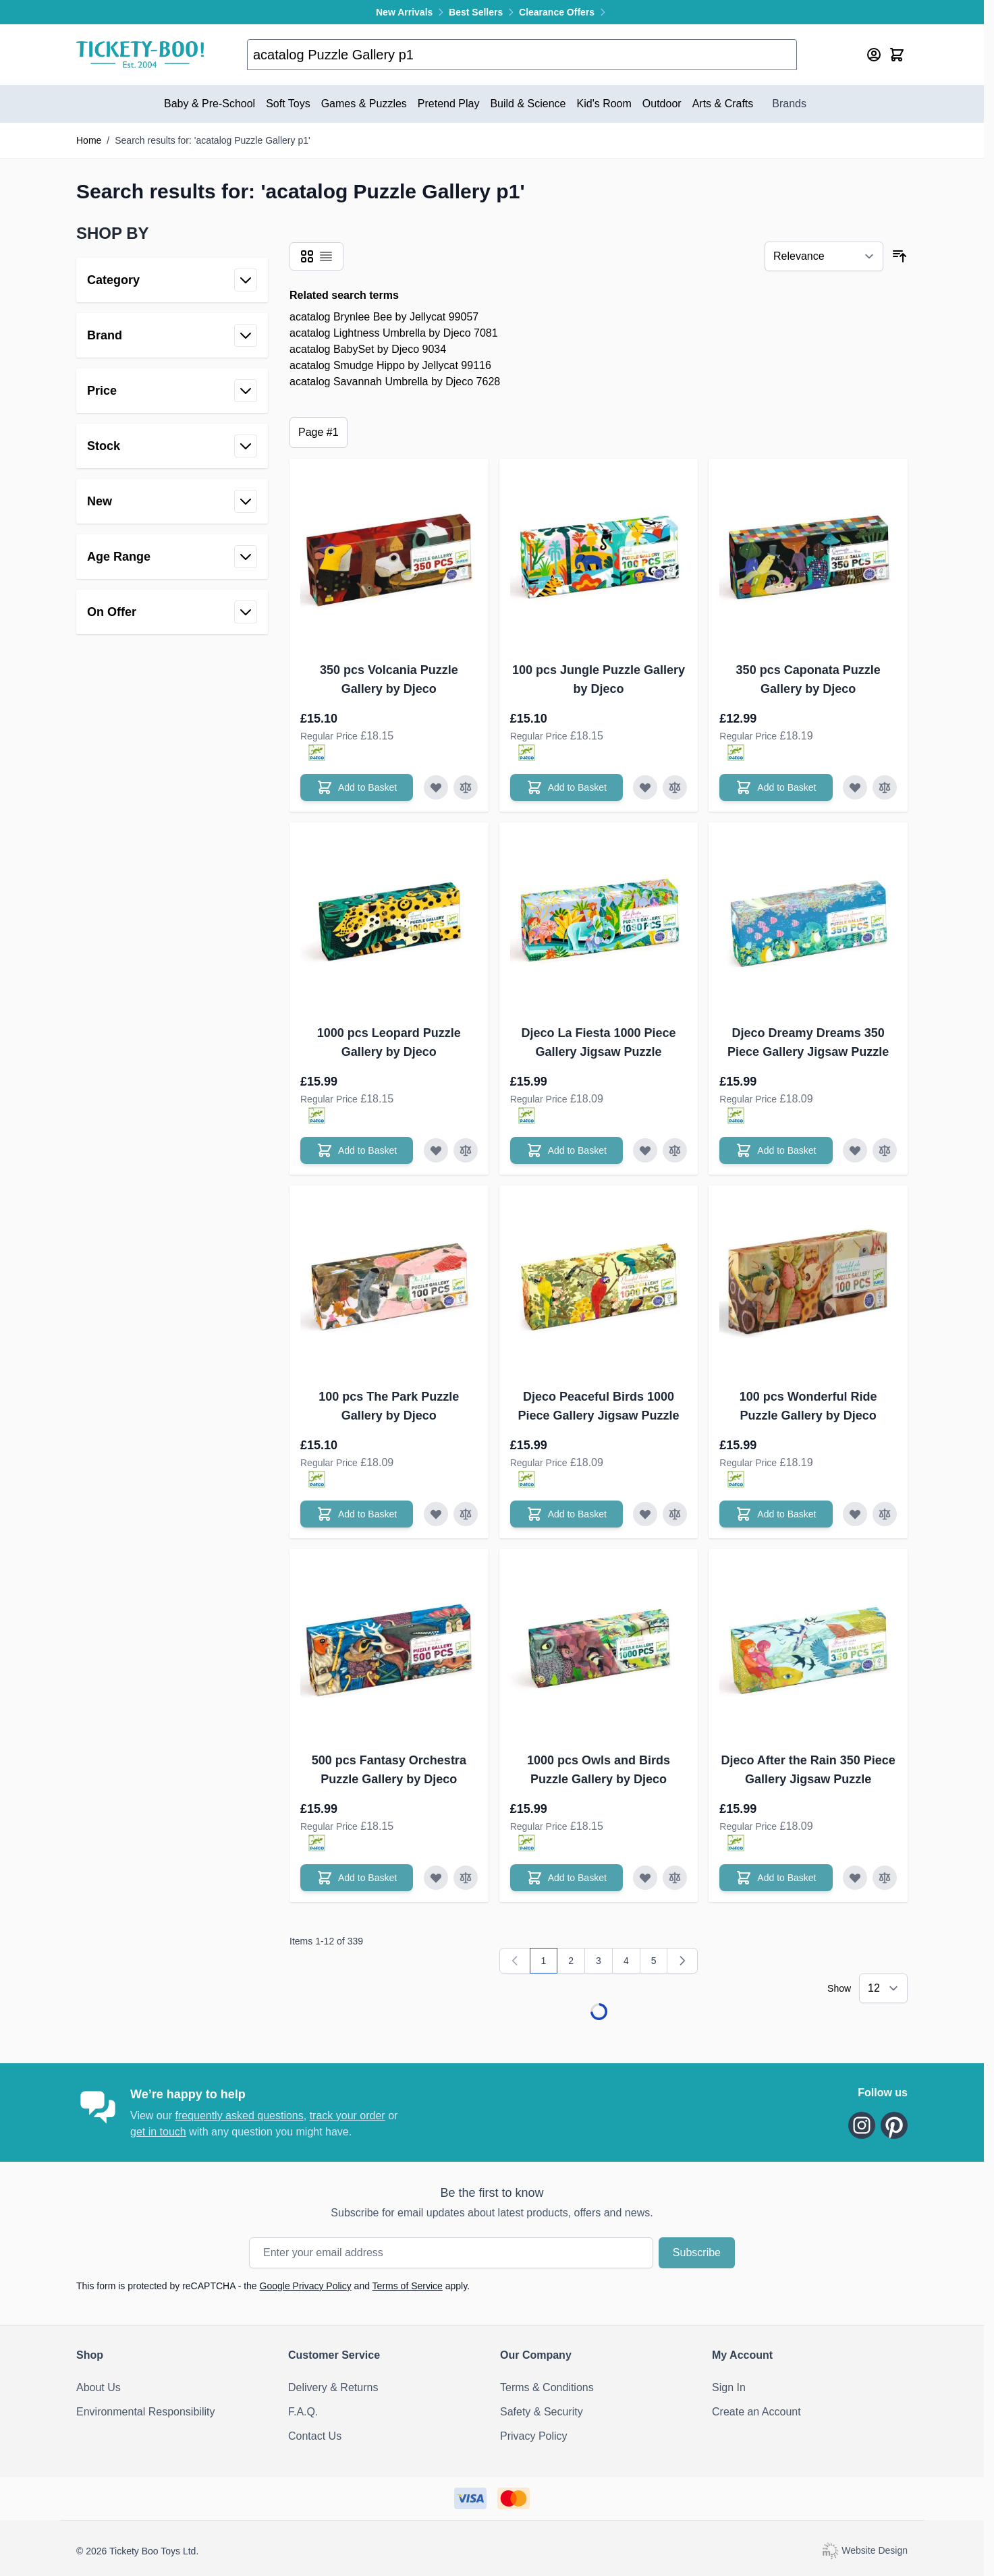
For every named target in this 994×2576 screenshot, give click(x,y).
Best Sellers (484, 12)
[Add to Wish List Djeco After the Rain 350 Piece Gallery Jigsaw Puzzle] (855, 1878)
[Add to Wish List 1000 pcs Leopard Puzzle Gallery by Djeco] (436, 1150)
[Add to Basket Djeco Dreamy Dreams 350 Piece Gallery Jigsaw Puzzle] (775, 1150)
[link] (514, 1960)
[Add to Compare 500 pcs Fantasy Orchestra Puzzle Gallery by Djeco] (465, 1878)
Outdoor (662, 103)
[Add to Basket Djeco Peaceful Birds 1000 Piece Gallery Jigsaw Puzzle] (566, 1514)
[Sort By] (824, 256)
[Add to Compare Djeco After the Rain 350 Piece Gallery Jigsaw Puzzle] (885, 1878)
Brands (789, 103)
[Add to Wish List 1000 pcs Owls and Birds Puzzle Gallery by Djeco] (645, 1878)
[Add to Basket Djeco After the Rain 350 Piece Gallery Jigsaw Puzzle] (775, 1877)
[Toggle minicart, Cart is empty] (897, 54)
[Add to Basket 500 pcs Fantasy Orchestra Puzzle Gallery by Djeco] (356, 1877)
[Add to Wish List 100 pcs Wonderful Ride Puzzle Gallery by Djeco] (855, 1514)
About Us (98, 2387)
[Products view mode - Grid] (307, 256)
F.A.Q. (303, 2411)
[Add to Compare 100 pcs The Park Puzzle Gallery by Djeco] (465, 1514)
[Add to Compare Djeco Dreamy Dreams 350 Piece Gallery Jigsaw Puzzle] (885, 1150)
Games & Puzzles (364, 103)
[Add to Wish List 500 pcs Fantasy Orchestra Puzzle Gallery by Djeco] (436, 1878)
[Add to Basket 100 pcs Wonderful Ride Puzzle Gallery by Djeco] (775, 1514)
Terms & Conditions (547, 2387)
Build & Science (527, 103)
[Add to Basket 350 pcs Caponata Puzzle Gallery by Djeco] (775, 787)
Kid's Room (604, 103)
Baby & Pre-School (209, 103)
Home (88, 140)
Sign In (729, 2387)
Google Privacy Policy (306, 2285)
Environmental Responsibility (145, 2411)
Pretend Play (449, 103)
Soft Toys (288, 103)
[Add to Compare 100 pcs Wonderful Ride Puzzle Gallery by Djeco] (885, 1514)
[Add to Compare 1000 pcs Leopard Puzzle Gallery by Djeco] (465, 1150)
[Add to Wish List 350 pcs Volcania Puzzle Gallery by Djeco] (436, 787)
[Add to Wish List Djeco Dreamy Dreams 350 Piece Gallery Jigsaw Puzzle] (855, 1150)
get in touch (158, 2131)
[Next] (682, 1960)
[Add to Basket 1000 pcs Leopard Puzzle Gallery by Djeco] (356, 1150)
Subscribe (697, 2252)
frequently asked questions (239, 2115)
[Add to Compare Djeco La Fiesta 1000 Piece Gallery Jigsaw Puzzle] (675, 1150)
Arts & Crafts (723, 103)
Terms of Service (407, 2285)
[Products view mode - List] (326, 256)
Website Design (864, 2549)
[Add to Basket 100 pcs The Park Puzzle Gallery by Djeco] (356, 1514)
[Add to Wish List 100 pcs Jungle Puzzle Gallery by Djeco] (645, 787)
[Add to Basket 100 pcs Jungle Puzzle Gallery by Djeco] (566, 787)
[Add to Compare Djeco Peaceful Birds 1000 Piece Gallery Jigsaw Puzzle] (675, 1514)
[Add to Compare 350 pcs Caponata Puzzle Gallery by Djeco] (885, 787)
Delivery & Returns (333, 2387)
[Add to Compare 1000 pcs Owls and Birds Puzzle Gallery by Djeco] (675, 1878)
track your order (347, 2115)
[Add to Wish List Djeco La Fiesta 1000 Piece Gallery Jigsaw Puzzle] (645, 1150)
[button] (172, 233)
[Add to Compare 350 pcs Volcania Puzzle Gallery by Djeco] (465, 787)
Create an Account (756, 2411)
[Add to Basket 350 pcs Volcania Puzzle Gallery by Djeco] (356, 787)
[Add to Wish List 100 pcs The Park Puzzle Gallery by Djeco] (436, 1514)
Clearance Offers (563, 12)
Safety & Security (541, 2411)
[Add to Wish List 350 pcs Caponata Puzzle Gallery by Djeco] (855, 787)
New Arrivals (412, 12)
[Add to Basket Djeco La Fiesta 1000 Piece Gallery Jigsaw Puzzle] (566, 1150)
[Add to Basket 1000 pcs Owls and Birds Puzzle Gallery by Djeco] (566, 1877)
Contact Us (314, 2436)
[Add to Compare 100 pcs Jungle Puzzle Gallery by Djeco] (675, 787)
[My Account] (874, 54)
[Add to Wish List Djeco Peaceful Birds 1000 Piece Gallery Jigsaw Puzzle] (645, 1514)
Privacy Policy (534, 2436)
